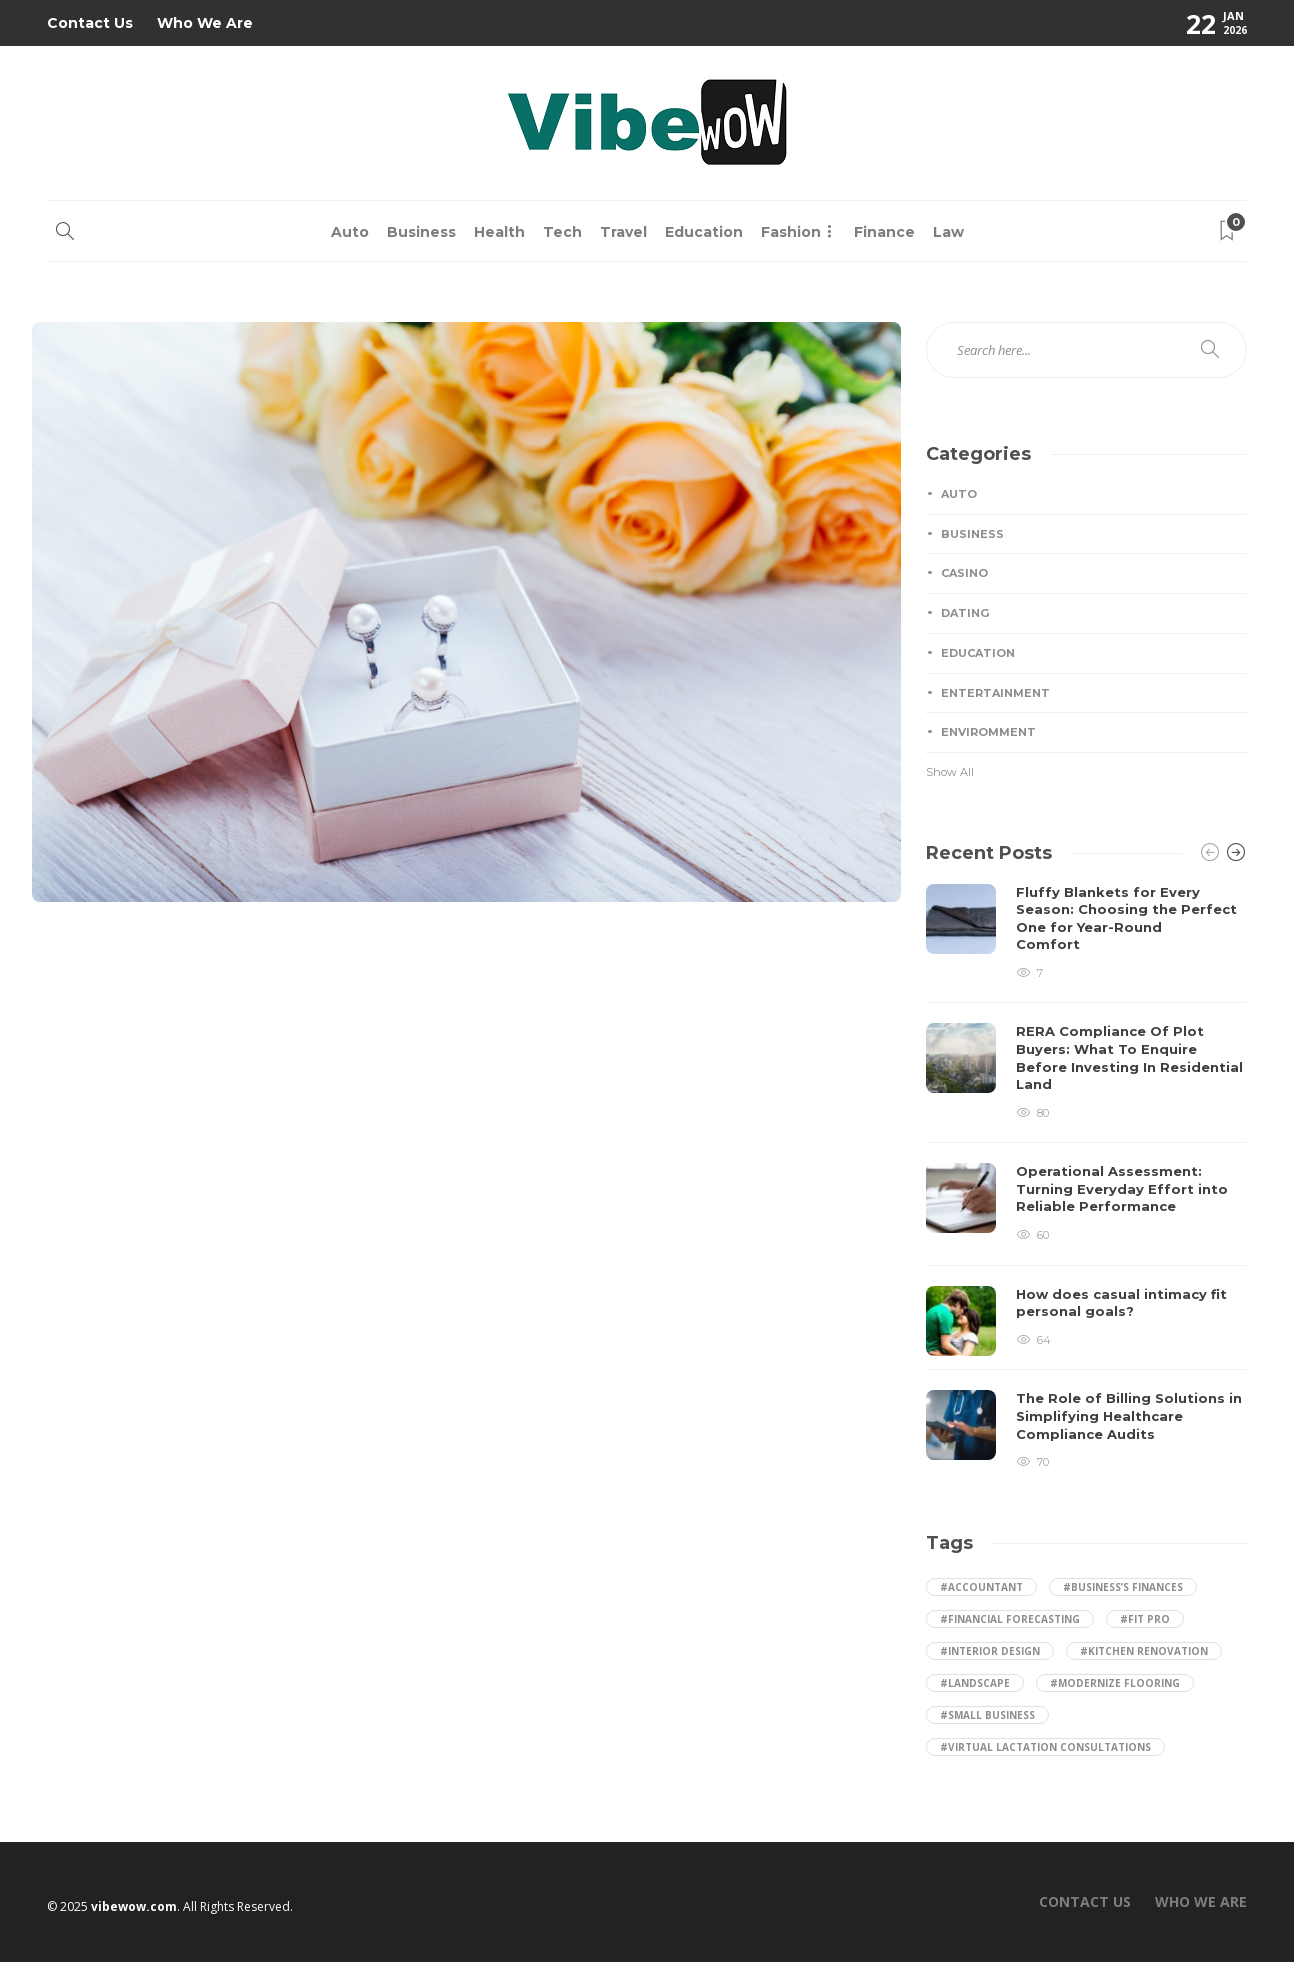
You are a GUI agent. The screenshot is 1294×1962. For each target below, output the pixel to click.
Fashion (791, 232)
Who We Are (205, 23)
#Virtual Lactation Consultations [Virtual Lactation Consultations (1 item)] (1045, 1747)
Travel (623, 232)
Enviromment (988, 732)
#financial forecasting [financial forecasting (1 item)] (1010, 1619)
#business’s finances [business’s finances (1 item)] (1123, 1587)
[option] (1086, 1178)
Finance (884, 232)
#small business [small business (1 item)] (987, 1715)
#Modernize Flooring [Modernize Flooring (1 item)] (1115, 1683)
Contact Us (90, 23)
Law (948, 232)
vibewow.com (134, 1906)
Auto (350, 232)
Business (421, 232)
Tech (562, 232)
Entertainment (995, 693)
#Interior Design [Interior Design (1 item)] (990, 1651)
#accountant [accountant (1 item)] (981, 1587)
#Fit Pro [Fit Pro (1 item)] (1145, 1619)
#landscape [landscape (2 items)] (975, 1683)
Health (499, 232)
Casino (964, 573)
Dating (965, 613)
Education (704, 232)
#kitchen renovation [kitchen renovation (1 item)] (1144, 1651)
